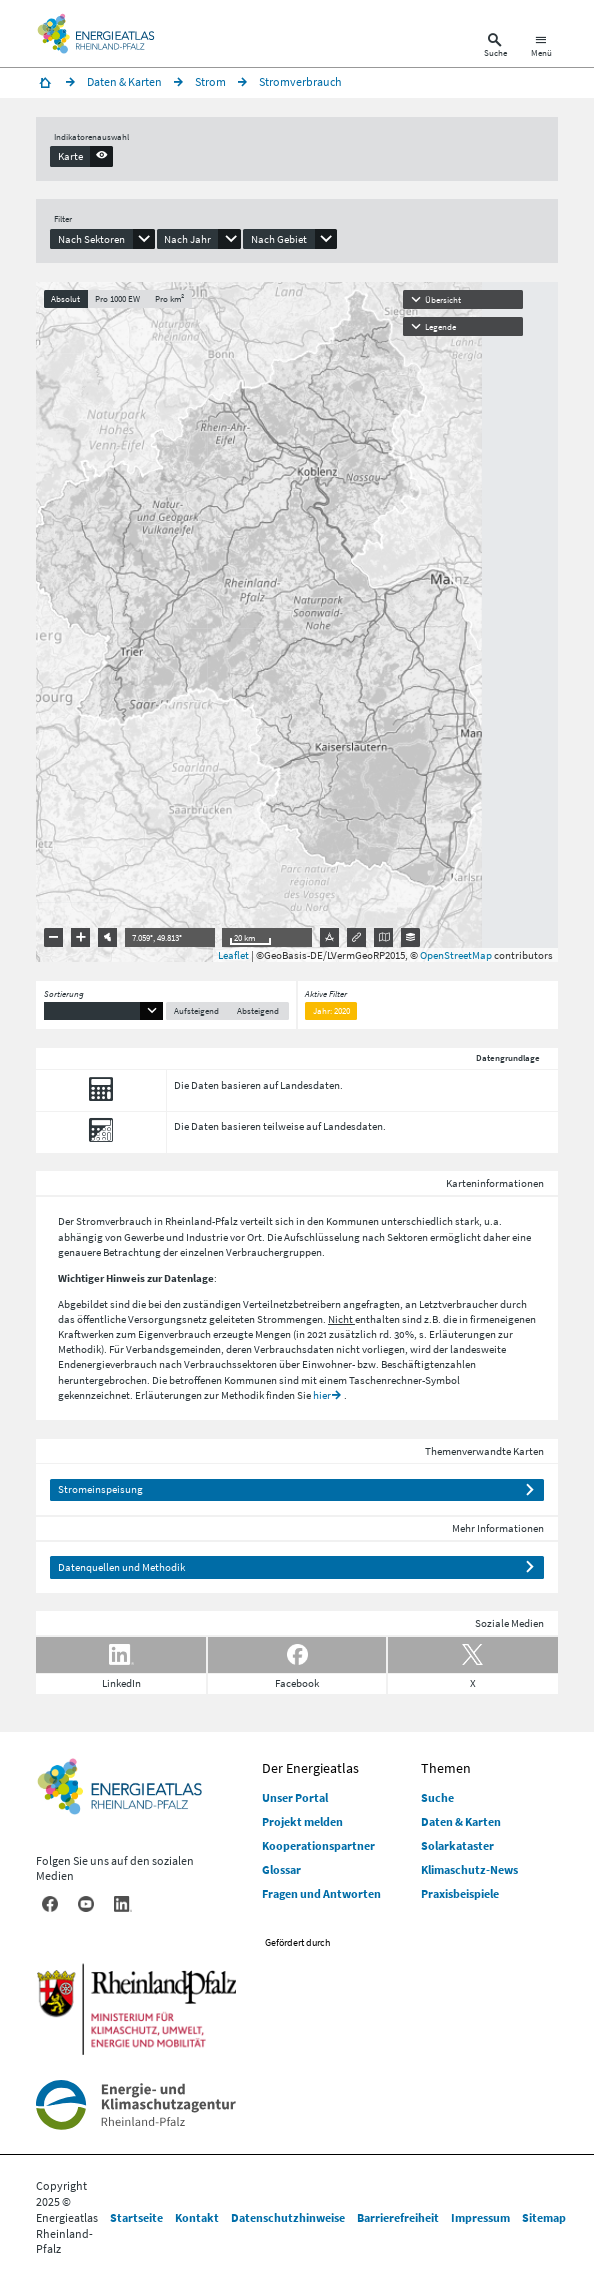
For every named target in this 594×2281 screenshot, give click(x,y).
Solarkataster (457, 1845)
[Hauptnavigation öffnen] (541, 47)
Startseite (136, 2217)
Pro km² (169, 298)
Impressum (480, 2217)
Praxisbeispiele (460, 1893)
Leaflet (233, 955)
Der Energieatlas (310, 1768)
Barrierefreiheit (398, 2217)
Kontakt (197, 2217)
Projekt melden (302, 1821)
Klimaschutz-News (469, 1869)
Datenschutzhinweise (288, 2217)
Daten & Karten (461, 1821)
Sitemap (544, 2217)
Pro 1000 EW (117, 298)
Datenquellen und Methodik (121, 1567)
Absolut (65, 298)
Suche (437, 1797)
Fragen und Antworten (321, 1893)
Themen (446, 1768)
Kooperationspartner (318, 1845)
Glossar (281, 1869)
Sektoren (407, 1237)
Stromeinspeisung (100, 1489)
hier (322, 1395)
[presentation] (81, 156)
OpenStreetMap (456, 955)
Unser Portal (295, 1797)
